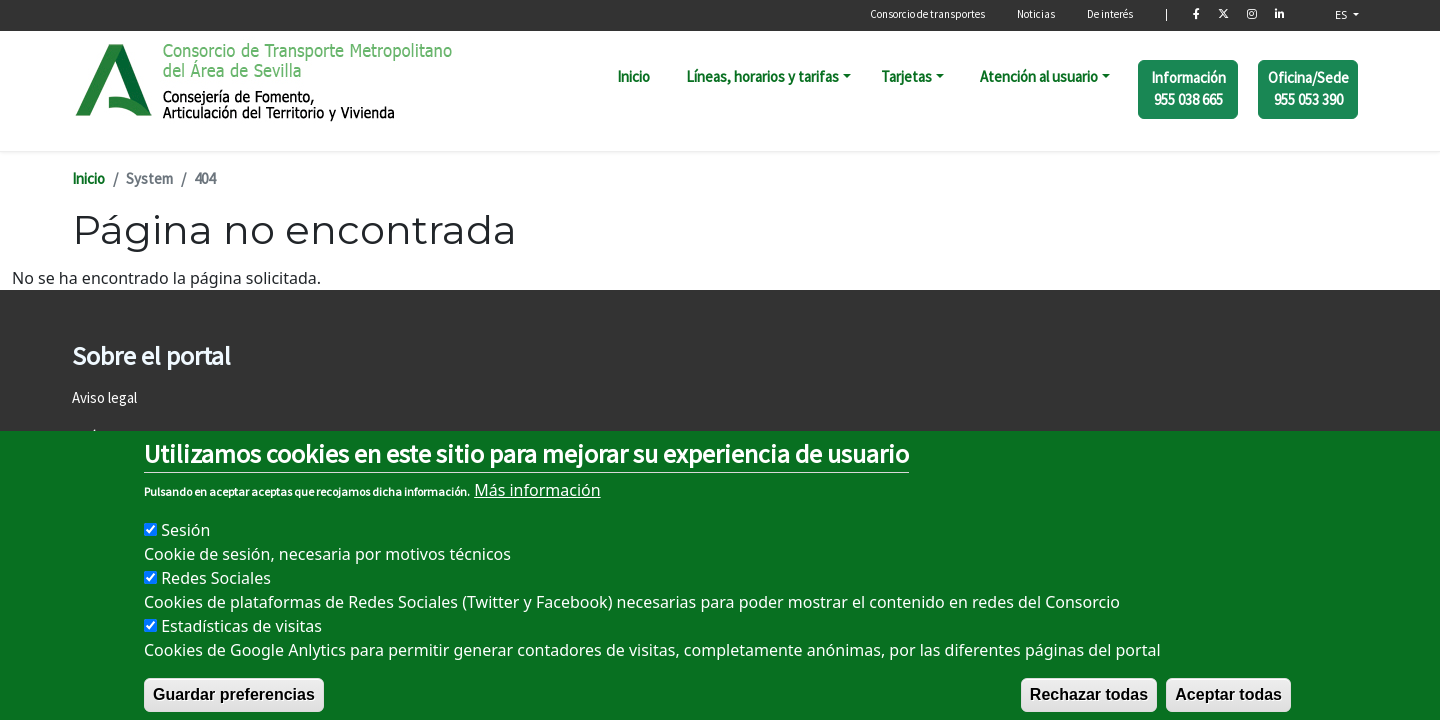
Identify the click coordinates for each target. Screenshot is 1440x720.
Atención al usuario (1039, 76)
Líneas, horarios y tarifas (762, 76)
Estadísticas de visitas (241, 649)
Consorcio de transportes (927, 14)
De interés (1110, 14)
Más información (537, 513)
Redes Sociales (216, 601)
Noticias (1036, 14)
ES (1342, 14)
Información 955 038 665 (1188, 89)
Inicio (633, 76)
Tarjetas (906, 76)
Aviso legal (104, 397)
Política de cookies (130, 436)
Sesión (185, 553)
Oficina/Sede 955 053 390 (1308, 89)
